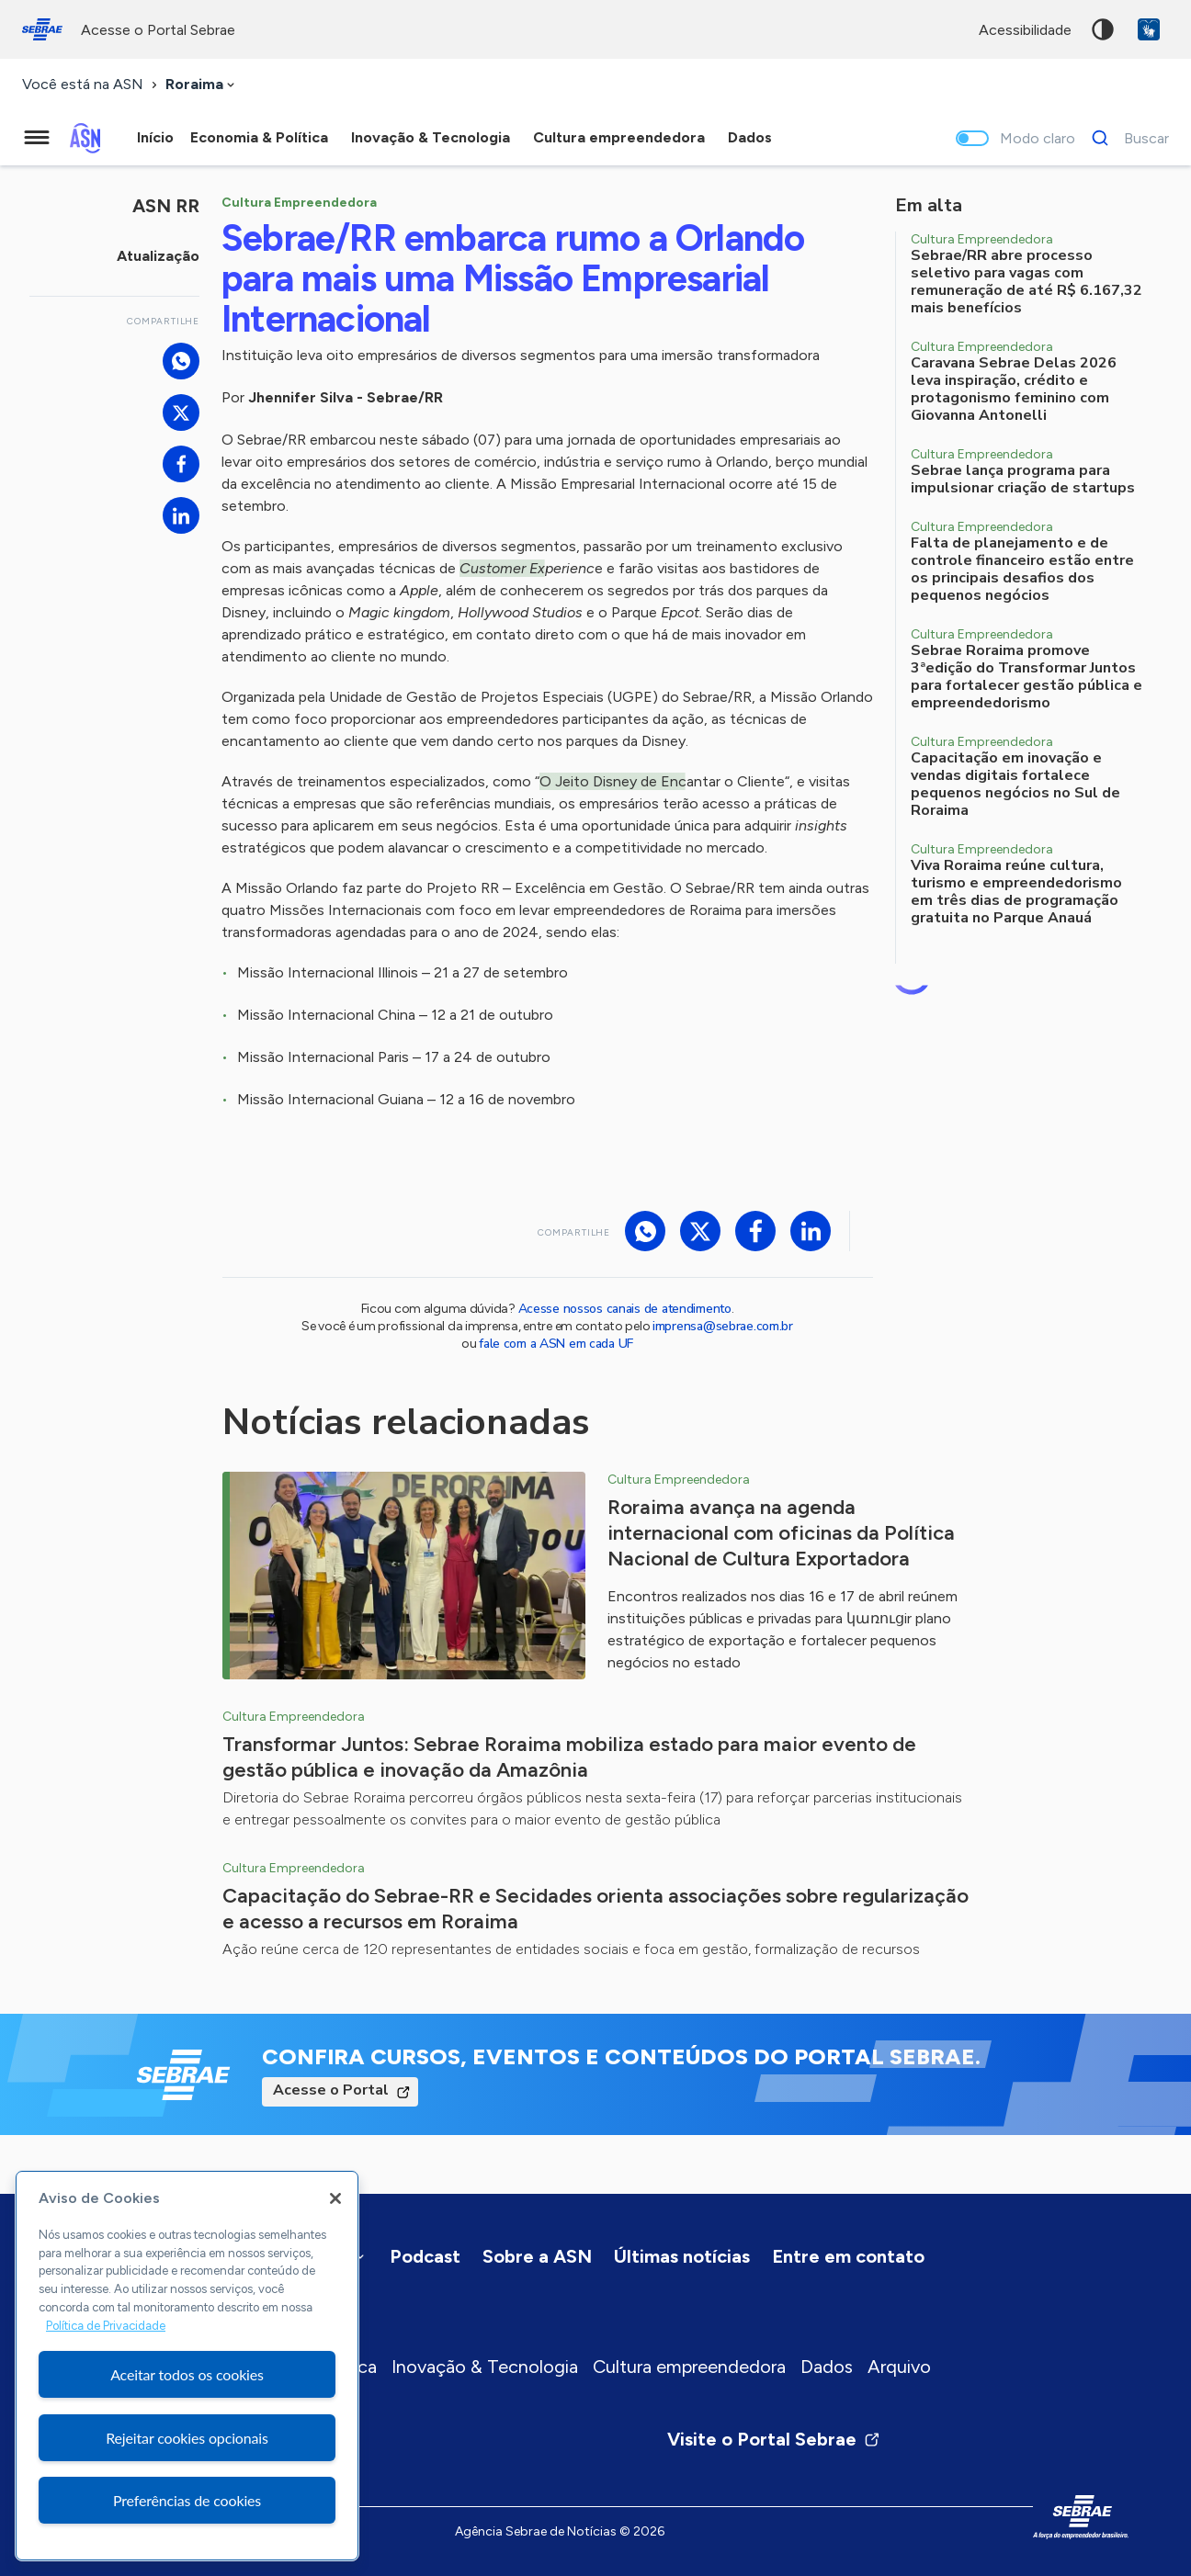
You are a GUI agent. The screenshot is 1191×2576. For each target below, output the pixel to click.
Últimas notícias (682, 2256)
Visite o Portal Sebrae (773, 2439)
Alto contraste (1103, 29)
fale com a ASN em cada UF (556, 1343)
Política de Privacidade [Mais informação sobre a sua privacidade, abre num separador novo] (105, 2326)
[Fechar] (335, 2198)
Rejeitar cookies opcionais (187, 2437)
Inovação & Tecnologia (484, 2367)
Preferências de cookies (187, 2500)
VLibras (1149, 29)
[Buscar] (1125, 137)
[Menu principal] (36, 138)
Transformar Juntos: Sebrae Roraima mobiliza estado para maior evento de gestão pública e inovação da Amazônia (569, 1757)
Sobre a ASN (537, 2256)
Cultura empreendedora (689, 2367)
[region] (187, 2365)
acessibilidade (1025, 30)
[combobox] (201, 85)
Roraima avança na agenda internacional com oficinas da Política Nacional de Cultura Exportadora (781, 1533)
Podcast (425, 2256)
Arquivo (899, 2367)
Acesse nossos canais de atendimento (625, 1308)
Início (155, 137)
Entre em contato (848, 2256)
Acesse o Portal (331, 2090)
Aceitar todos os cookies (187, 2374)
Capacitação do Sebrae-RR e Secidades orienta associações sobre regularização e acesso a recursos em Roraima (595, 1908)
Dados (826, 2367)
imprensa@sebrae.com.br (722, 1326)
